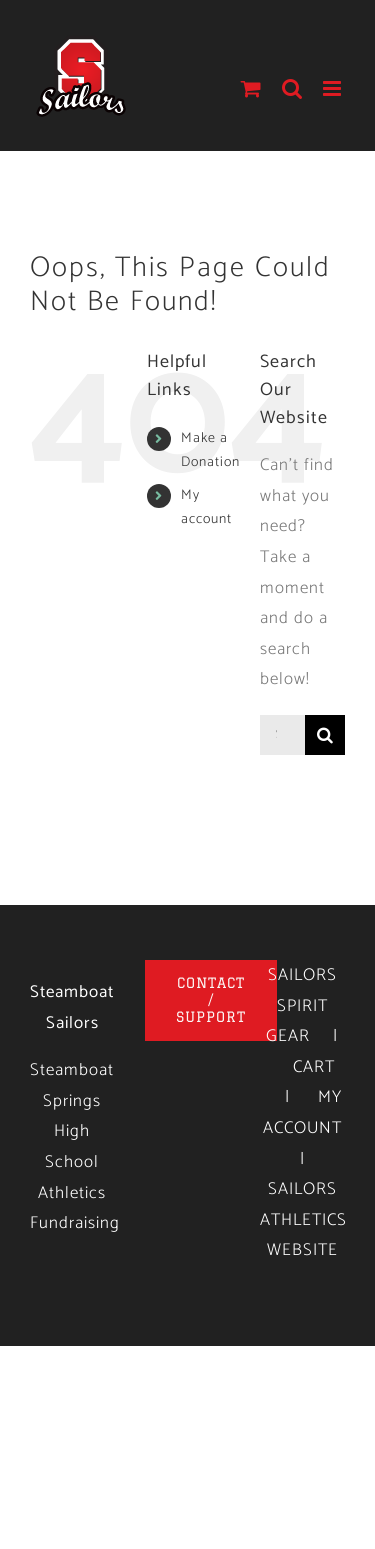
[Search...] (282, 735)
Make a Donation (210, 450)
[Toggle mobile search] (292, 88)
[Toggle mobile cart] (251, 88)
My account (206, 507)
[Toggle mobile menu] (334, 88)
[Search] (325, 735)
